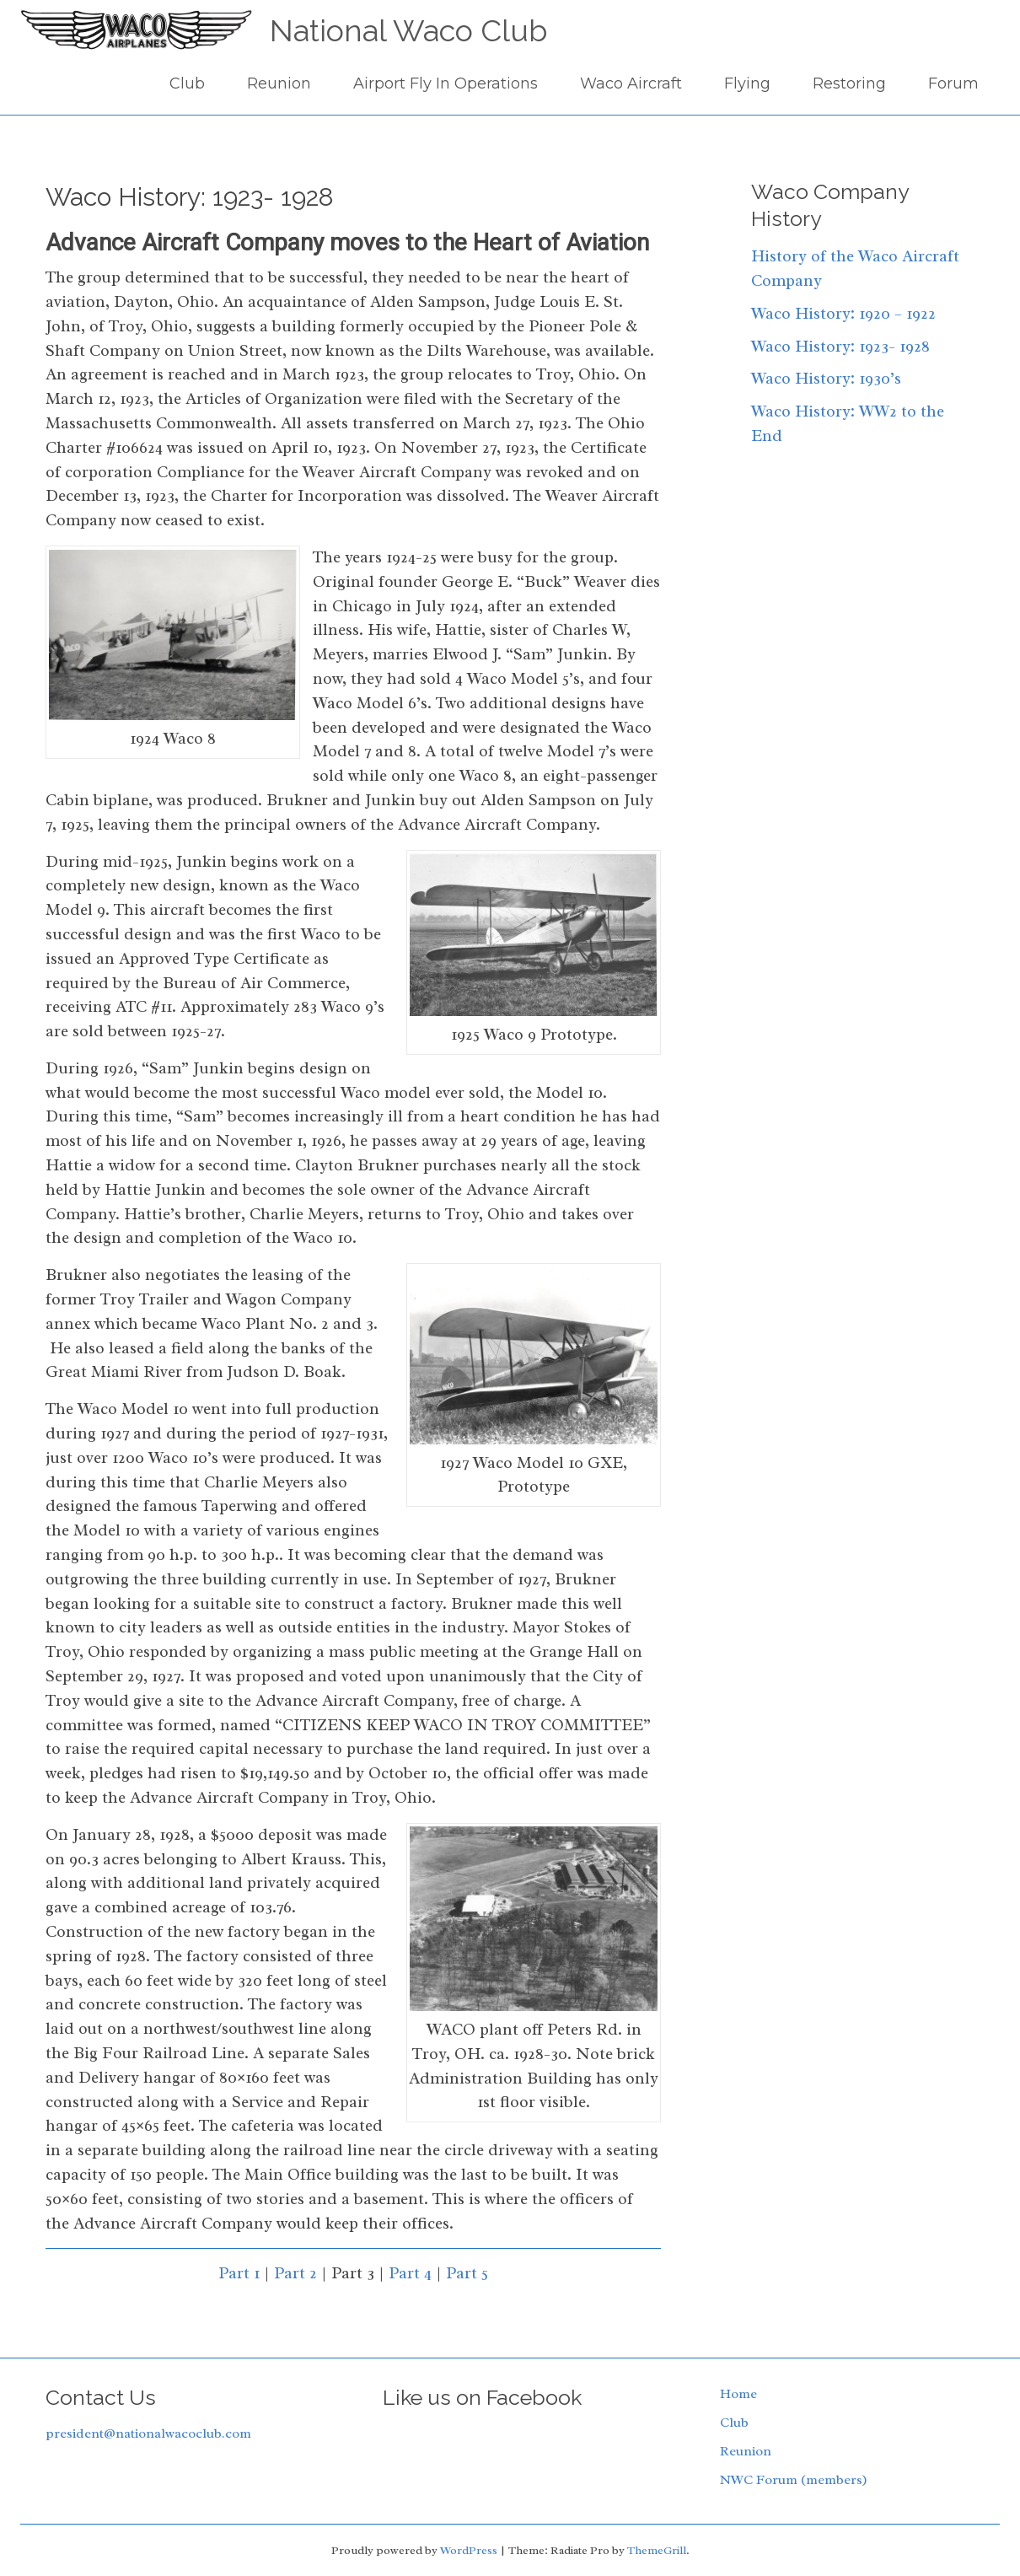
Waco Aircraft (631, 83)
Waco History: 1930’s (826, 378)
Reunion (279, 83)
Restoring (849, 83)
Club (187, 83)
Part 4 (410, 2273)
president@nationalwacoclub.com (148, 2433)
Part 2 (295, 2273)
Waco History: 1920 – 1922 (843, 314)
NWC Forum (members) (793, 2479)
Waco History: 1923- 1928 (840, 346)
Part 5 (467, 2273)
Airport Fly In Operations (445, 83)
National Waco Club (408, 30)
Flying (747, 83)
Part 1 (239, 2273)
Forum (953, 83)
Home (738, 2393)
